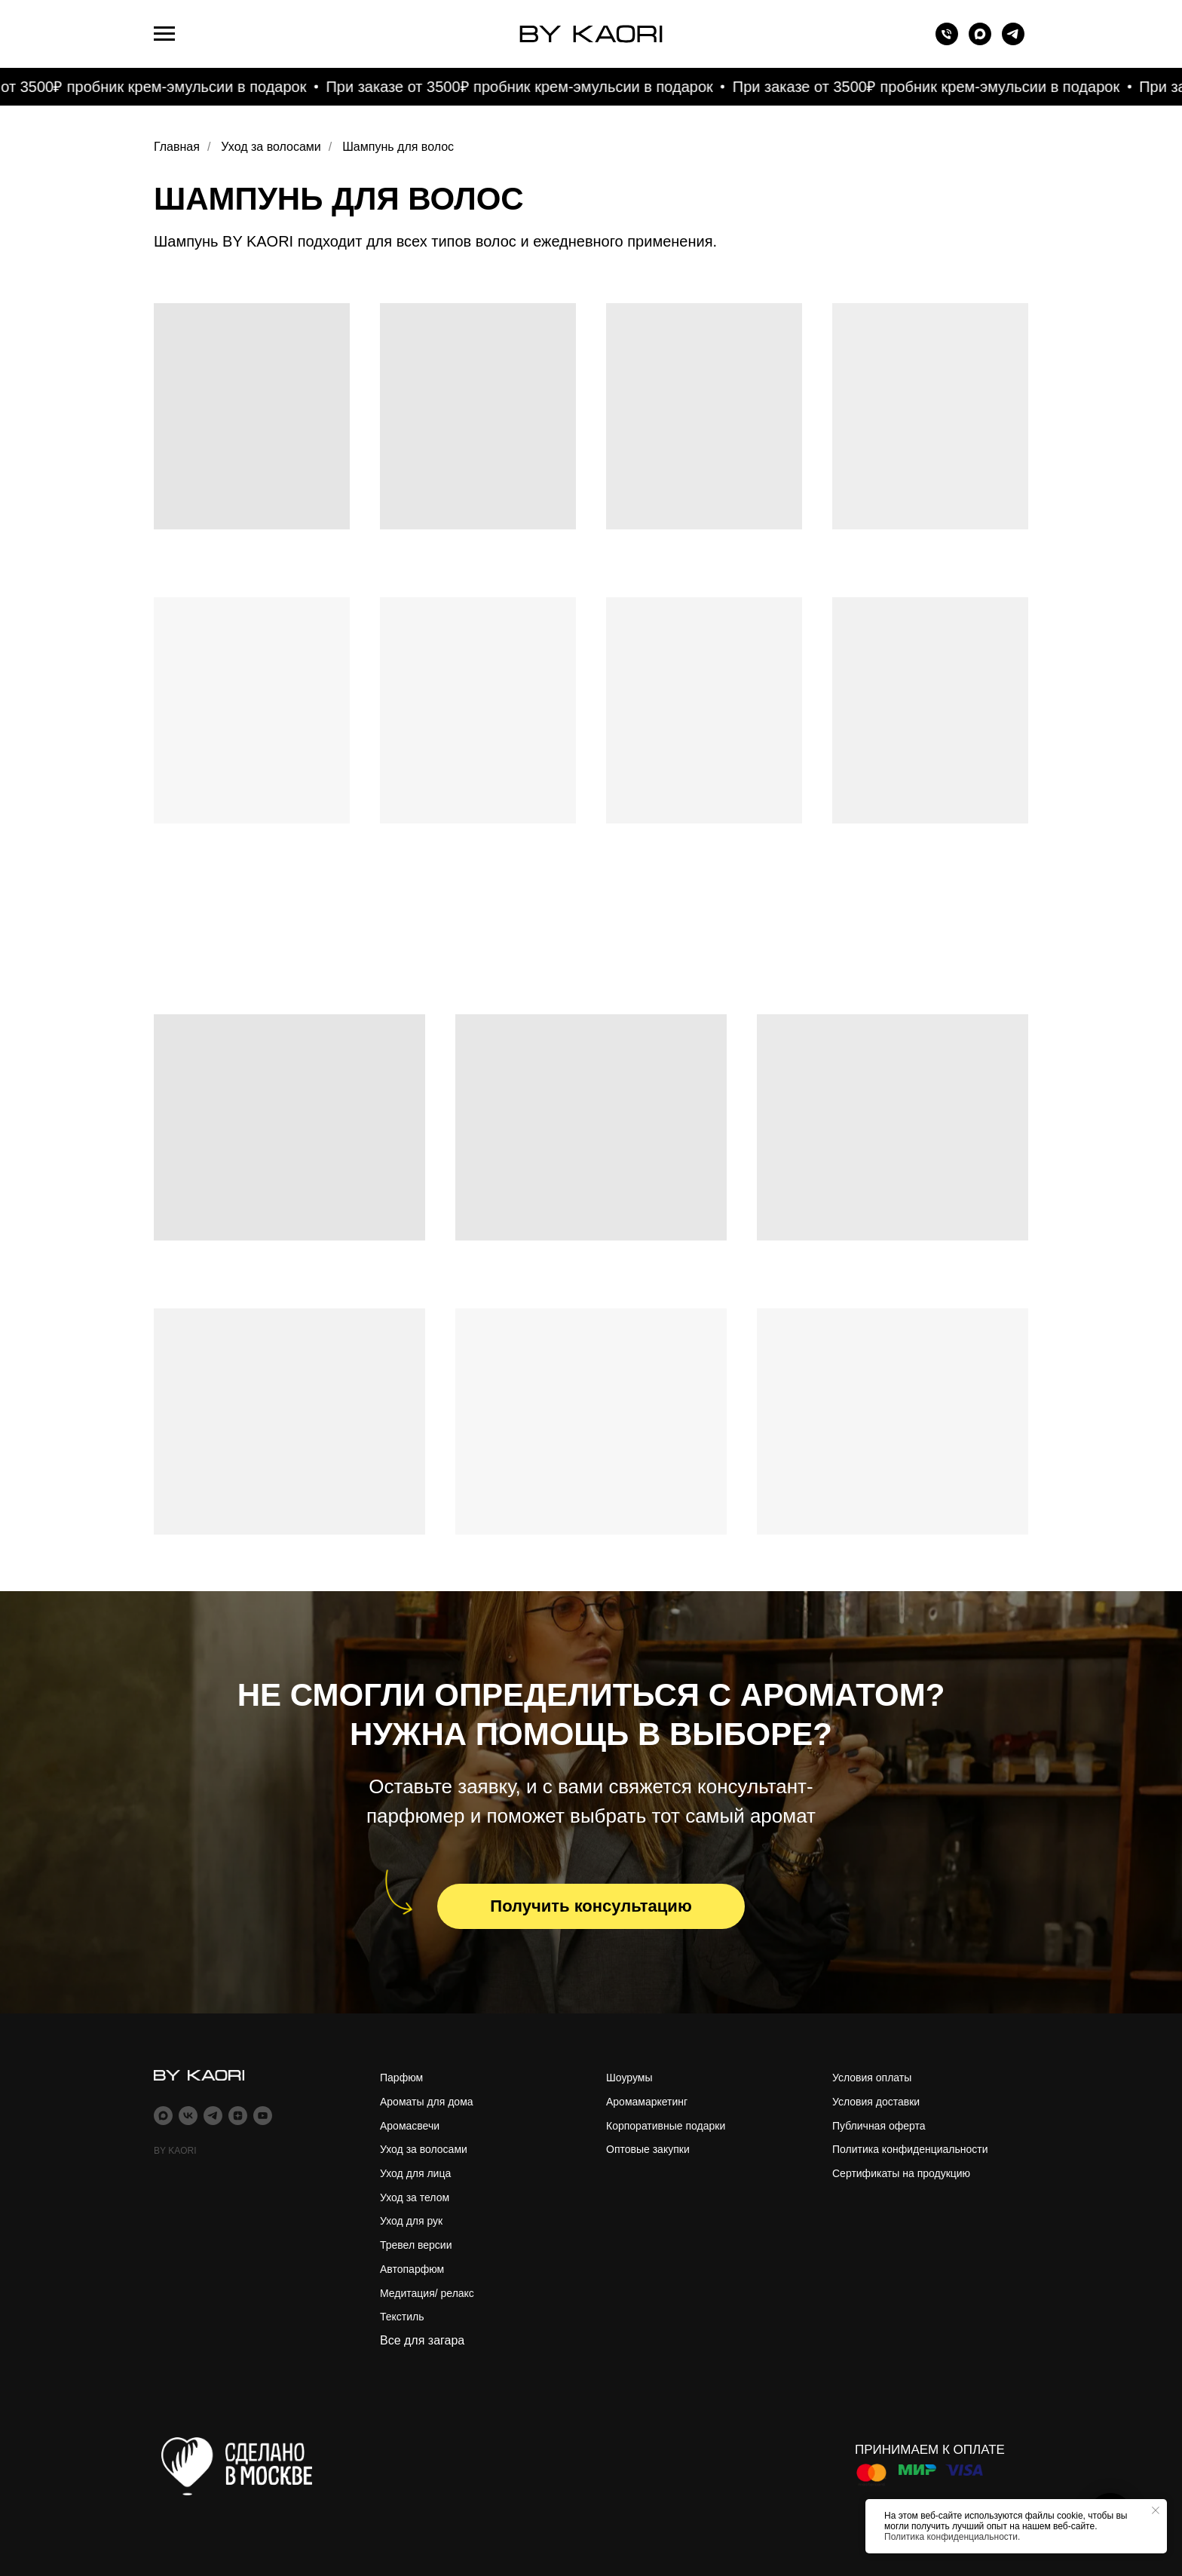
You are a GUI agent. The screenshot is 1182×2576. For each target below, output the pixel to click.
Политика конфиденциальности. (952, 2537)
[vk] (188, 2115)
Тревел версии (416, 2245)
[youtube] (262, 2115)
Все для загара (422, 2340)
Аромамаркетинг (646, 2102)
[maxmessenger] (980, 41)
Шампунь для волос (398, 146)
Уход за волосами (270, 146)
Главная (177, 146)
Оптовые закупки (648, 2149)
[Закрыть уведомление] (1155, 2510)
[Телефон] (946, 41)
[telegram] (1013, 41)
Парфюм (401, 2078)
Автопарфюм (412, 2269)
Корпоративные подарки (665, 2126)
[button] (590, 1906)
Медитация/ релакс (427, 2293)
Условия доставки (876, 2102)
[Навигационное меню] (164, 33)
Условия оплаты (871, 2078)
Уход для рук (411, 2221)
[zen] (237, 2115)
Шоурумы (629, 2078)
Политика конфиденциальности (910, 2149)
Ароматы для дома (426, 2102)
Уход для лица (415, 2173)
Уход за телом (414, 2197)
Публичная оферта (879, 2126)
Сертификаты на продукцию (901, 2173)
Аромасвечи (409, 2126)
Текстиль (402, 2317)
